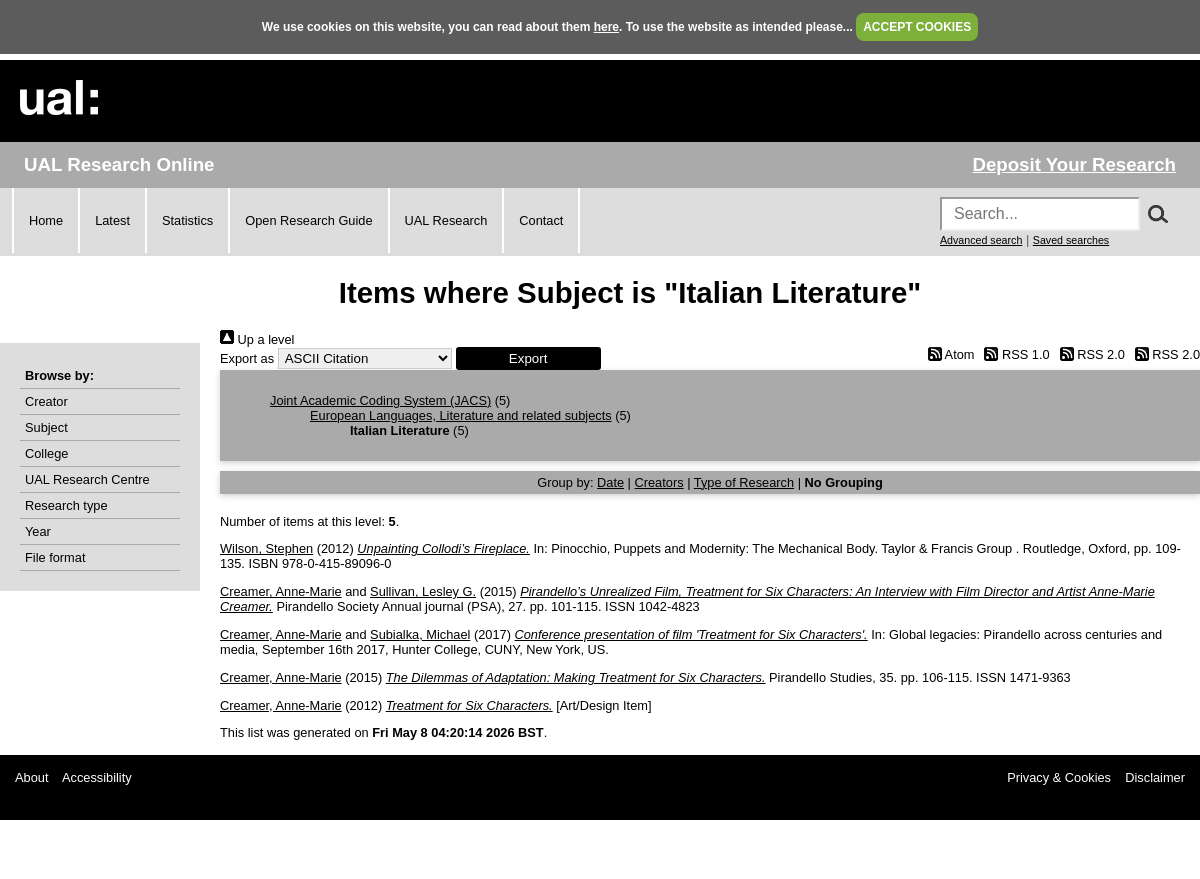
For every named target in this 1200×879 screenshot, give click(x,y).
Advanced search (981, 240)
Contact (541, 220)
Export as (247, 358)
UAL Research (446, 220)
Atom (947, 354)
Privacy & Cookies (1059, 777)
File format (55, 557)
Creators (659, 482)
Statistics (187, 220)
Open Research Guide (308, 220)
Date (610, 482)
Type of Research (744, 482)
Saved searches (1071, 240)
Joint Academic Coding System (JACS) (380, 400)
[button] (528, 358)
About (31, 777)
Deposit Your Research (1074, 164)
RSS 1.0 (1014, 354)
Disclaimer (1155, 777)
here (606, 27)
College (46, 453)
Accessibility (97, 777)
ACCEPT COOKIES (917, 27)
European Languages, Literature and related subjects (461, 415)
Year (38, 531)
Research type (66, 505)
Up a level (257, 339)
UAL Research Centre (87, 479)
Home (46, 220)
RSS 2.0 (1089, 354)
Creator (46, 401)
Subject (46, 427)
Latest (112, 220)
